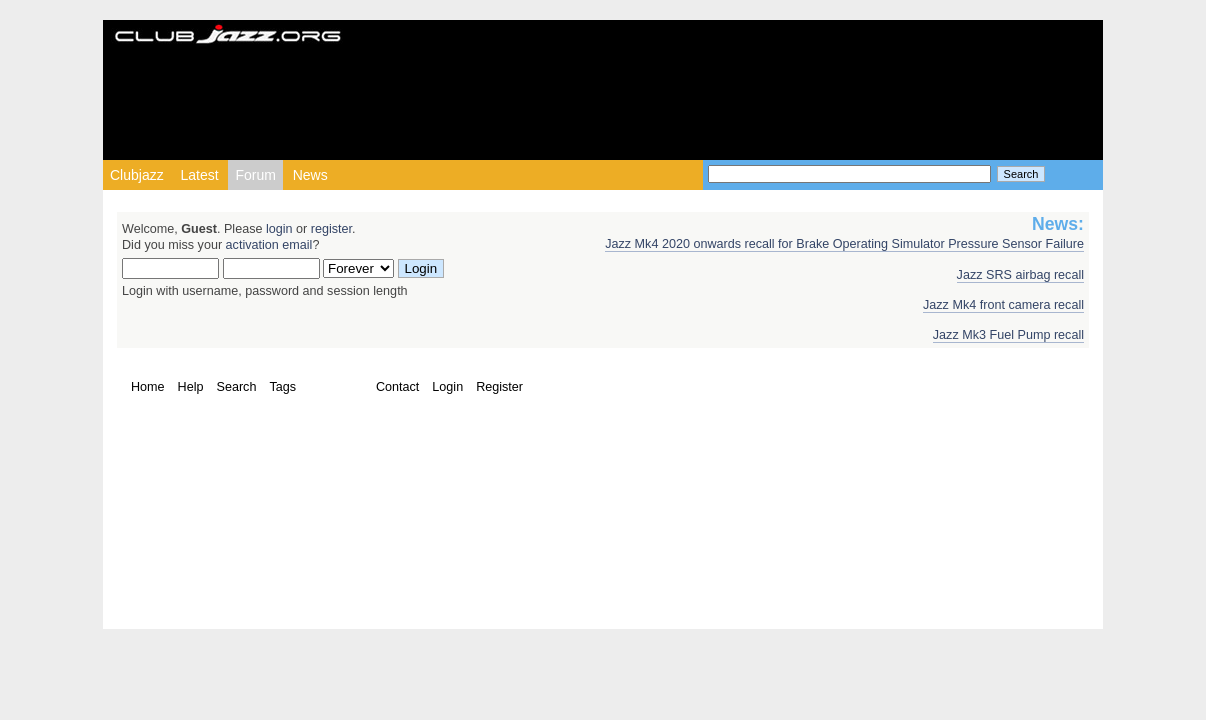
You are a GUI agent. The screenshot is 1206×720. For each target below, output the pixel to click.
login (279, 229)
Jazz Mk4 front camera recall (1003, 305)
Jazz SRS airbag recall (1020, 275)
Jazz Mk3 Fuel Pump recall (1008, 335)
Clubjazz (137, 175)
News (310, 175)
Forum (255, 175)
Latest (199, 175)
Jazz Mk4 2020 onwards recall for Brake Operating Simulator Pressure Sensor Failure (844, 244)
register (331, 229)
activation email (269, 245)
